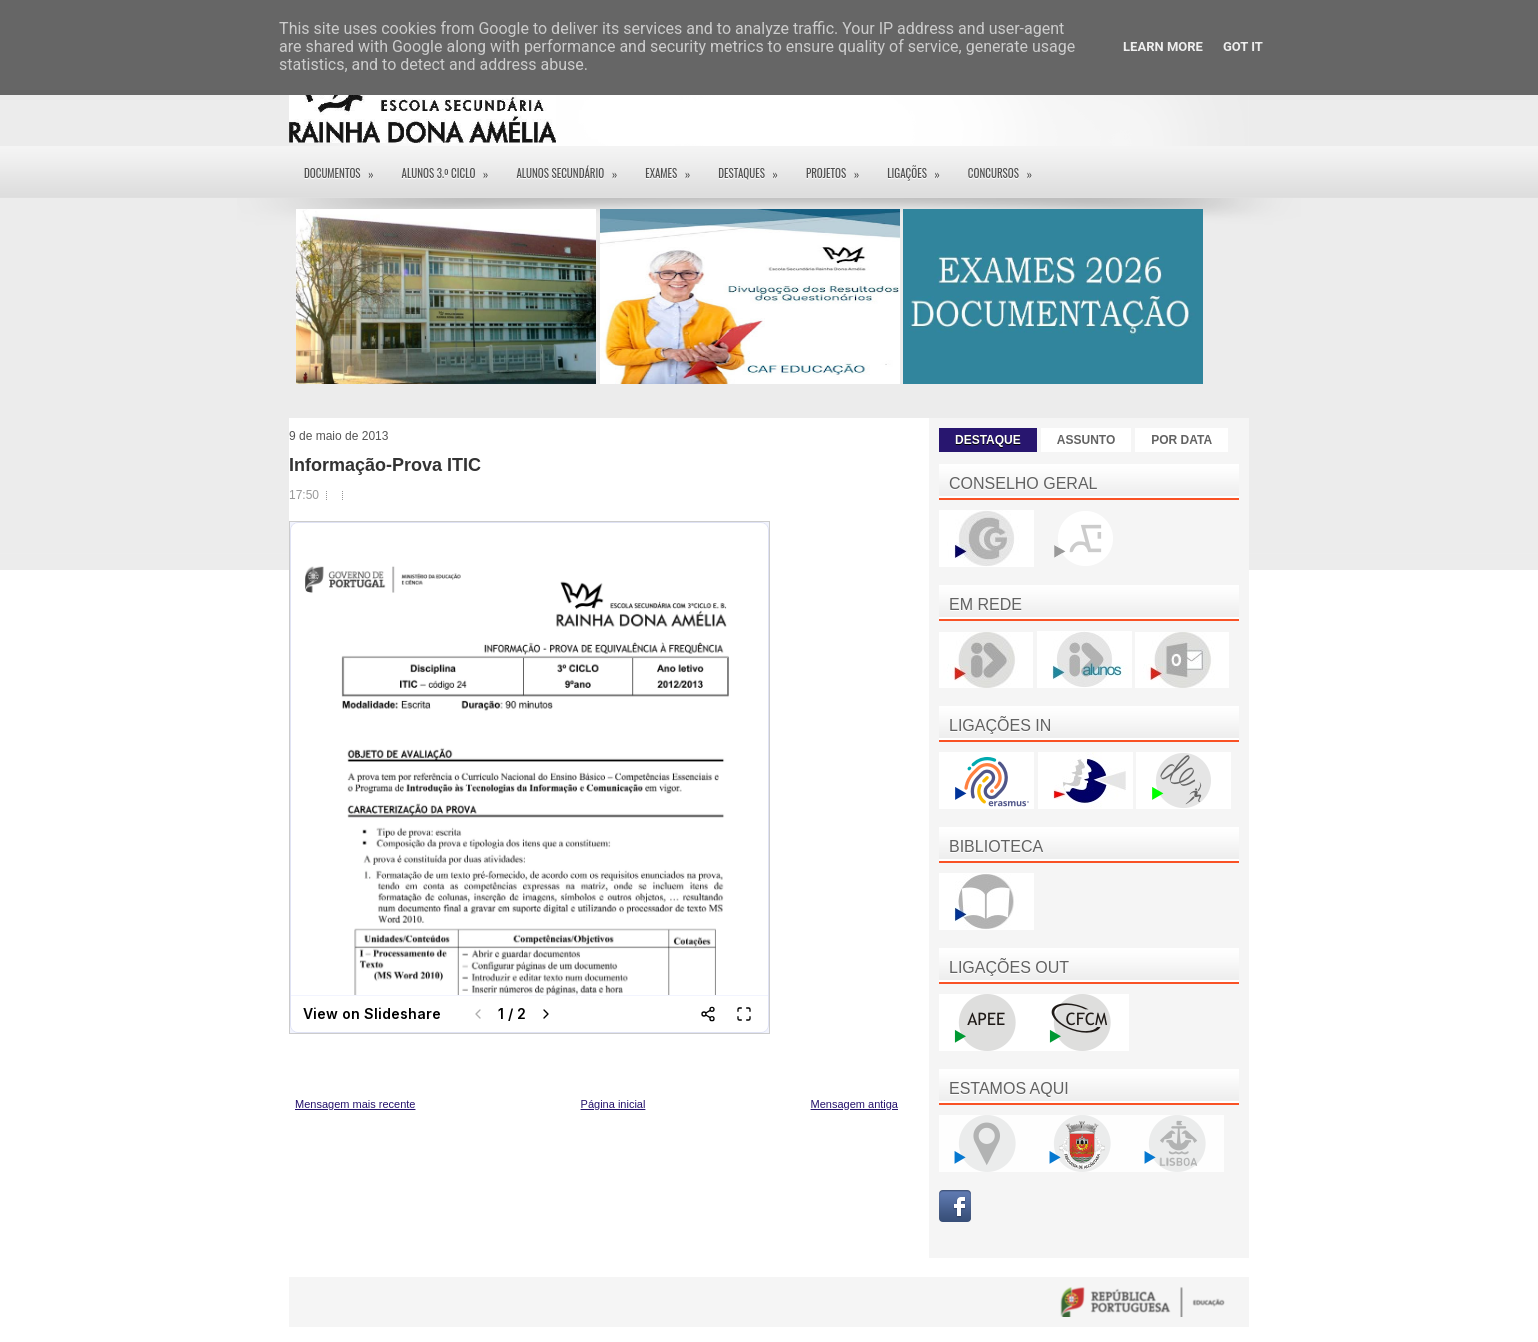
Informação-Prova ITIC (385, 465)
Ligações (920, 166)
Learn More (1163, 46)
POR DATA (1181, 440)
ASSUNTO (1086, 440)
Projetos (839, 166)
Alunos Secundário (573, 166)
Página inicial (613, 1104)
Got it (1243, 46)
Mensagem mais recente (355, 1104)
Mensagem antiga (854, 1104)
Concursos (1006, 166)
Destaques (754, 166)
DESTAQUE (988, 440)
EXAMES (674, 166)
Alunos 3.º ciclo (452, 166)
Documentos (345, 166)
